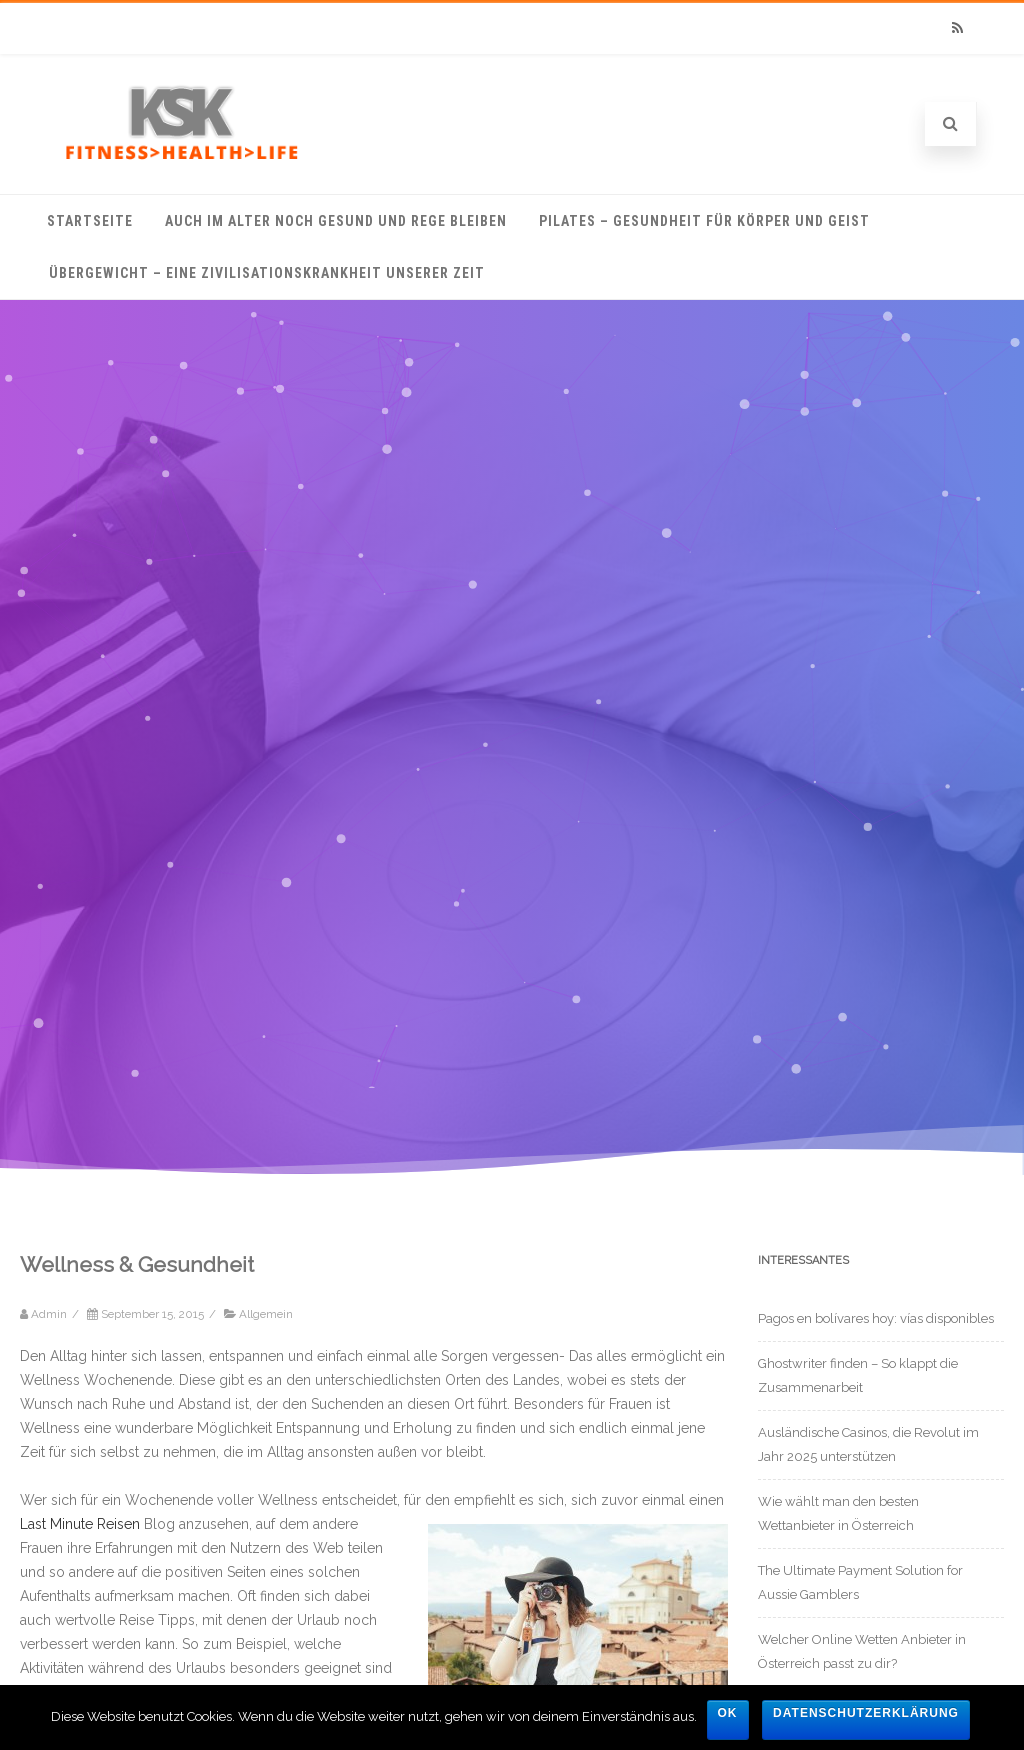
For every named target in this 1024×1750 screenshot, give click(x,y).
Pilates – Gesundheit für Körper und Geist (704, 221)
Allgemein (266, 1314)
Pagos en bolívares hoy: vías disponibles (876, 1318)
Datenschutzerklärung (866, 1713)
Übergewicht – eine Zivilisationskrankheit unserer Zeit (267, 273)
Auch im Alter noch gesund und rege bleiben (336, 221)
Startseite (90, 221)
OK (728, 1713)
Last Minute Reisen (80, 1524)
